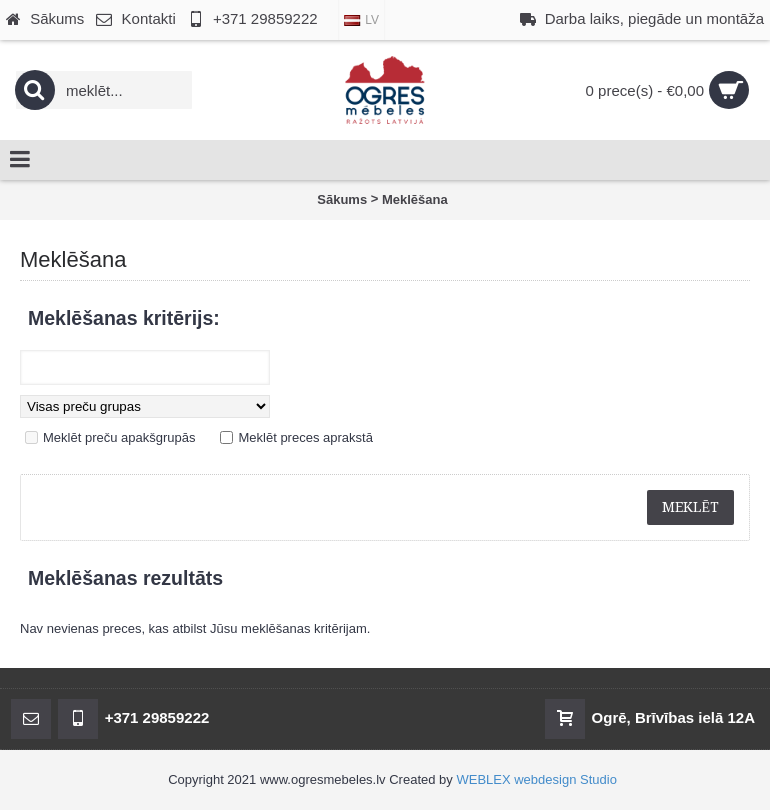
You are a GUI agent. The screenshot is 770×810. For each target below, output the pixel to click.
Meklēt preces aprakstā (305, 437)
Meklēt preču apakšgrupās (119, 437)
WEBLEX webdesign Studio (536, 779)
